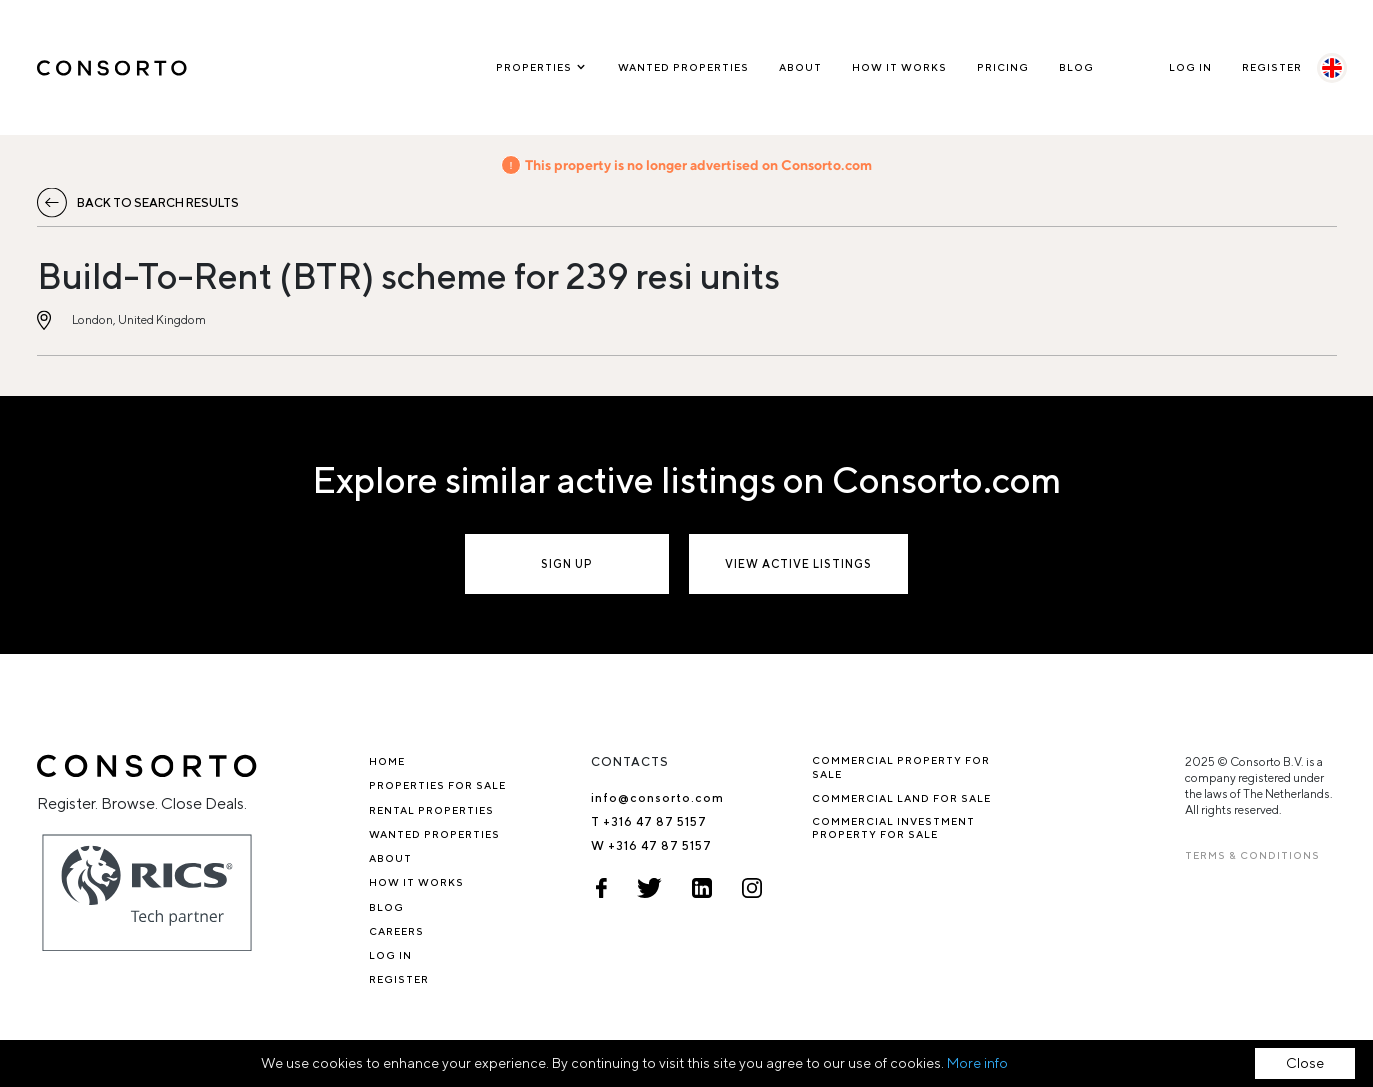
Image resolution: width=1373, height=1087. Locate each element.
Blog (1076, 67)
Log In (1190, 67)
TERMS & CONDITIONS (1252, 855)
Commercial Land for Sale (901, 798)
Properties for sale (437, 785)
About (800, 67)
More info (977, 1063)
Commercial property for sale (901, 766)
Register (1272, 67)
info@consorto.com (657, 797)
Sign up (567, 563)
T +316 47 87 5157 (649, 821)
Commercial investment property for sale (893, 827)
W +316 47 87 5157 (651, 845)
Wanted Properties (683, 67)
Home (387, 761)
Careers (396, 931)
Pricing (1003, 67)
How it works (899, 67)
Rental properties (431, 810)
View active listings (798, 563)
